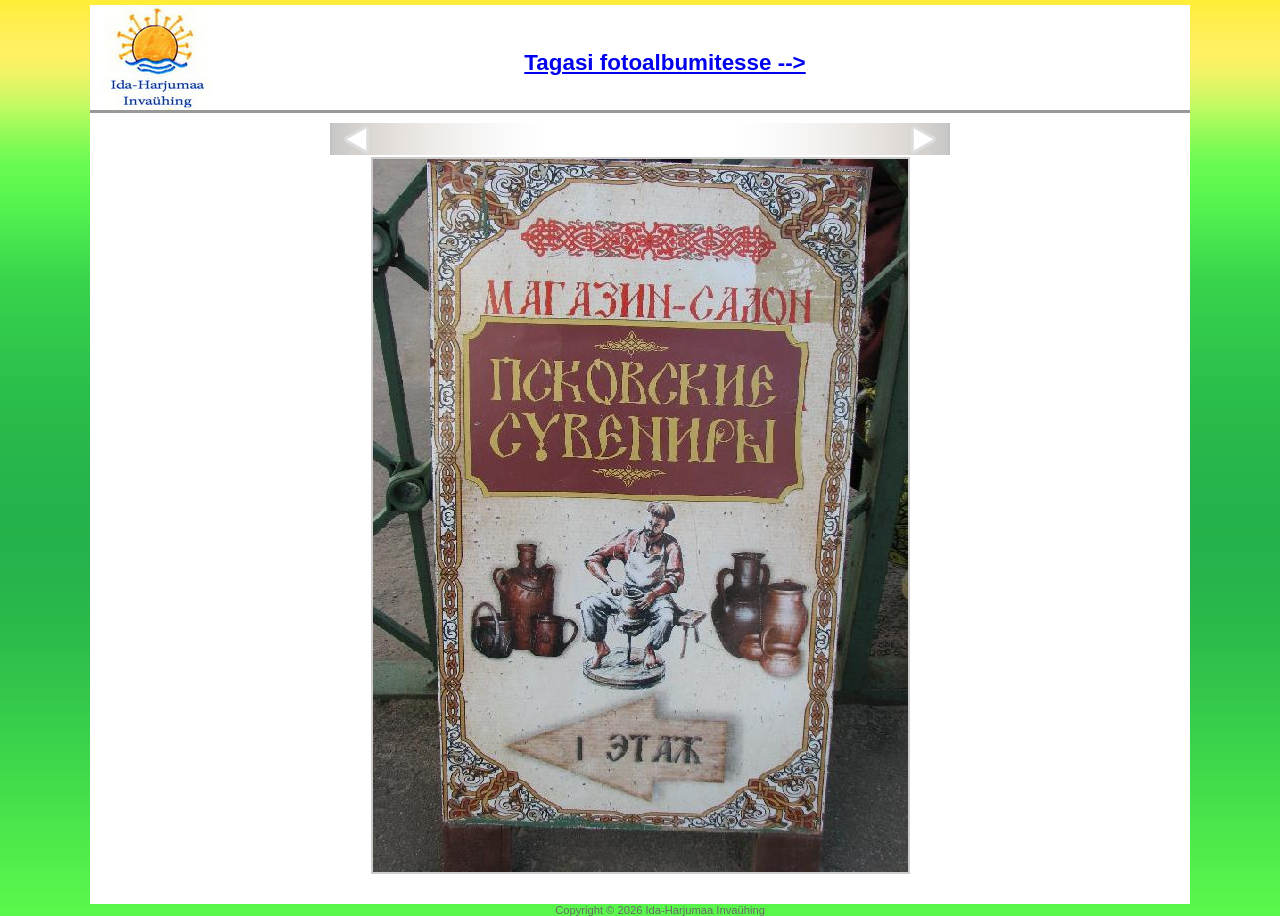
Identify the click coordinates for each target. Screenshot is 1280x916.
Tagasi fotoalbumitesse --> (664, 62)
